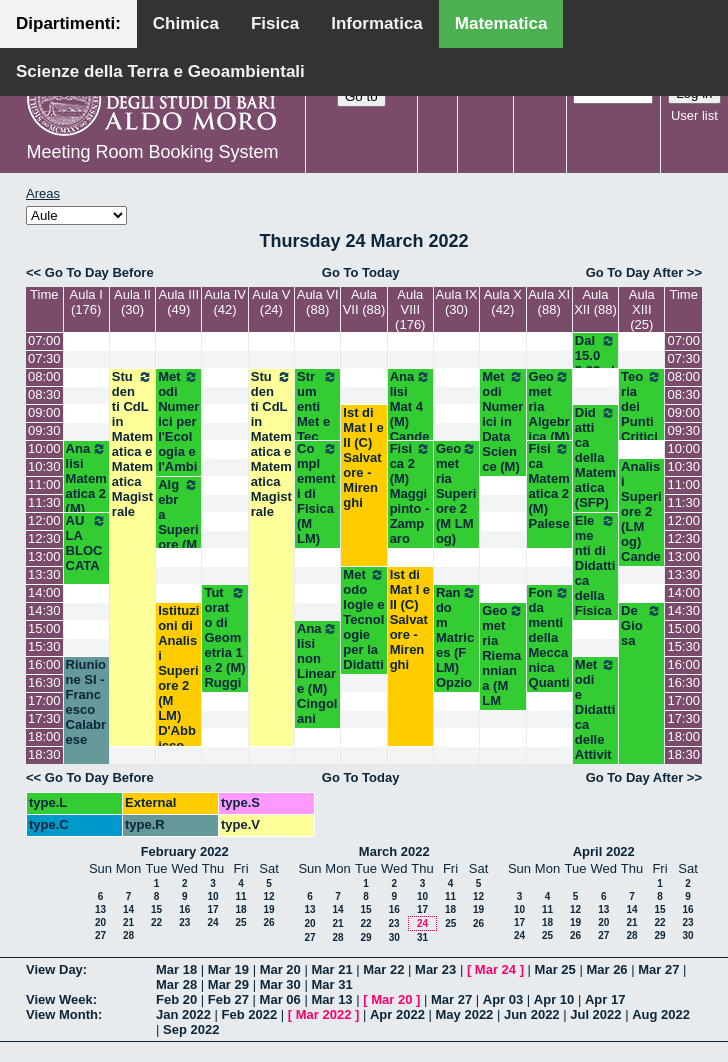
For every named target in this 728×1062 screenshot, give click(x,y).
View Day (54, 969)
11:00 (44, 484)
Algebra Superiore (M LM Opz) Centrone (178, 544)
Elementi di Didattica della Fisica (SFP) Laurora (595, 588)
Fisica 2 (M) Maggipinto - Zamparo (410, 493)
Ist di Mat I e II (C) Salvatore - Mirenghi (363, 457)
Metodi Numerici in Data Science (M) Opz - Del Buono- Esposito (502, 466)
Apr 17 (605, 999)
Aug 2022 (661, 1014)
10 (212, 896)
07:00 (44, 340)
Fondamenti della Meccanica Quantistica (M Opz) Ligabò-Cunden (549, 690)
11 (240, 896)
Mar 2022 (324, 1014)
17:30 (44, 718)
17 (212, 909)
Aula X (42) (503, 302)
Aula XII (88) (595, 302)
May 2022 (465, 1014)
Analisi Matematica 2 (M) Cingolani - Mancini (86, 508)
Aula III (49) (179, 302)
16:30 (44, 682)
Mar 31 (331, 984)
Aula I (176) (86, 302)
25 (240, 922)
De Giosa (641, 625)
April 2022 (604, 851)
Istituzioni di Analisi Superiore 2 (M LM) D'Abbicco (178, 678)
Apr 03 (503, 999)
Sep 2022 (191, 1029)
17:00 (44, 700)
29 (365, 937)
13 (100, 909)
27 (100, 935)
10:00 (44, 448)
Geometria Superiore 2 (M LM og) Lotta (456, 501)
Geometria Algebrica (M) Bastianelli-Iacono (549, 436)
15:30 (44, 646)
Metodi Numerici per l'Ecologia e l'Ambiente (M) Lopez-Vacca (178, 451)
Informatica (377, 23)
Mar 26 (606, 969)
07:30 (44, 358)
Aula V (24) (271, 302)
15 (156, 909)
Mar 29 (228, 984)
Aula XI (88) (549, 302)
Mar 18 (176, 969)
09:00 (44, 412)
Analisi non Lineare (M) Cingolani (317, 673)
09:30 (44, 430)
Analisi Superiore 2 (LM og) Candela (641, 519)
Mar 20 (280, 969)
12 (268, 896)
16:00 (44, 664)
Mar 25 (555, 969)
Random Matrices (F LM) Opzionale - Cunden (456, 660)
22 (156, 922)
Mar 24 (495, 969)
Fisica (275, 23)
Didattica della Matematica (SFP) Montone (595, 472)
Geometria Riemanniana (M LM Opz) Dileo (502, 670)
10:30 (44, 466)
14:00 (44, 592)
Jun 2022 (532, 1014)
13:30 (44, 574)
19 (268, 909)
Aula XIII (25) (642, 309)
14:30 (44, 610)
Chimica (186, 23)
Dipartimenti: (68, 23)
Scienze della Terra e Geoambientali (160, 71)
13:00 (44, 556)
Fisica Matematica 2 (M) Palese (549, 486)
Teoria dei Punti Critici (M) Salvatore (641, 429)
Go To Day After (635, 272)
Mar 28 (176, 984)
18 (240, 909)
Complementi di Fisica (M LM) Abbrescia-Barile (317, 516)
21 (128, 922)
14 (128, 909)
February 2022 (185, 851)
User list (694, 115)
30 (394, 937)
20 (100, 922)
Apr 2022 (397, 1014)
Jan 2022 (183, 1014)
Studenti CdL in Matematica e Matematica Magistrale (132, 444)
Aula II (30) (132, 302)
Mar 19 (228, 969)
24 (212, 922)
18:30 (44, 754)
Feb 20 (176, 999)
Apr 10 (554, 999)
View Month (62, 1014)
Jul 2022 (595, 1014)
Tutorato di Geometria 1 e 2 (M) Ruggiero (224, 645)
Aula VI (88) (318, 302)
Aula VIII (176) (410, 309)
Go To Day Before (99, 272)
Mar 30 (280, 984)
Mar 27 (658, 969)
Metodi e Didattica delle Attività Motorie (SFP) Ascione (595, 754)
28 (128, 935)
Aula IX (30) (457, 302)
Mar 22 (383, 969)
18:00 (44, 736)
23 (184, 922)
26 (268, 922)
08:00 (44, 376)
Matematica (501, 23)
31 (422, 937)
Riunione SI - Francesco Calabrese (86, 702)
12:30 (44, 538)
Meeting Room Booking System (152, 152)
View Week (59, 999)
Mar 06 (280, 999)
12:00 (44, 520)
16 (184, 909)
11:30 (44, 502)
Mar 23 (435, 969)
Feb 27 (228, 999)
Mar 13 (331, 999)
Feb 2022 (250, 1014)
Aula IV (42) (225, 302)
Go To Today (361, 272)
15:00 (44, 628)
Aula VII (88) (364, 302)
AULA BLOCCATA (86, 543)
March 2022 (394, 851)
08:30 (44, 394)
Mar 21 (331, 969)
